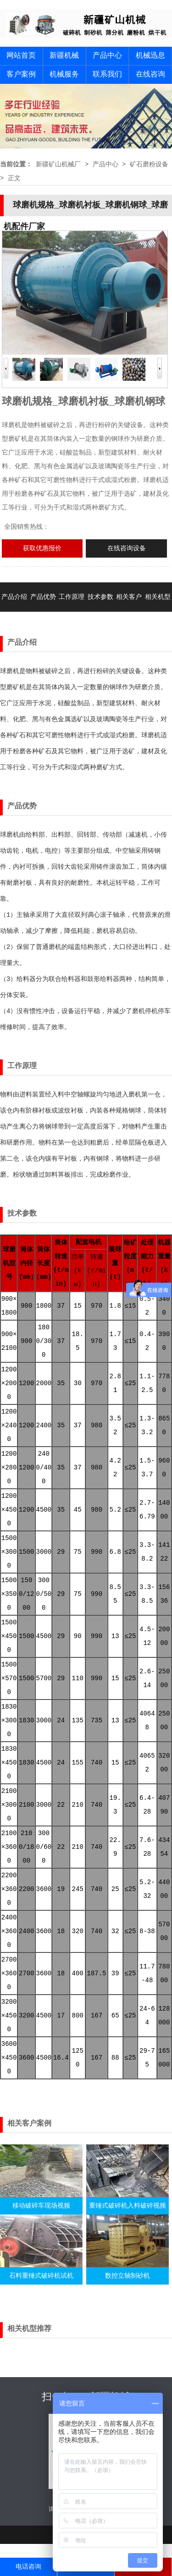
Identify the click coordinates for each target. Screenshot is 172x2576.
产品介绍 (14, 597)
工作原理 (71, 597)
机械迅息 (150, 56)
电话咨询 (28, 2567)
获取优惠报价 (42, 548)
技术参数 (100, 597)
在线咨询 (150, 75)
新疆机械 (64, 56)
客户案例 (21, 75)
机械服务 (64, 75)
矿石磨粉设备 (149, 164)
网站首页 (21, 56)
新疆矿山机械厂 (58, 164)
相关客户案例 (129, 611)
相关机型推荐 (158, 611)
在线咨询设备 (126, 548)
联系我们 (107, 75)
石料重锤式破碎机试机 (41, 2276)
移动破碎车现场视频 (41, 2205)
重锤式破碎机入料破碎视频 (127, 2205)
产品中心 (107, 56)
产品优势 (43, 597)
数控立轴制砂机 (127, 2276)
